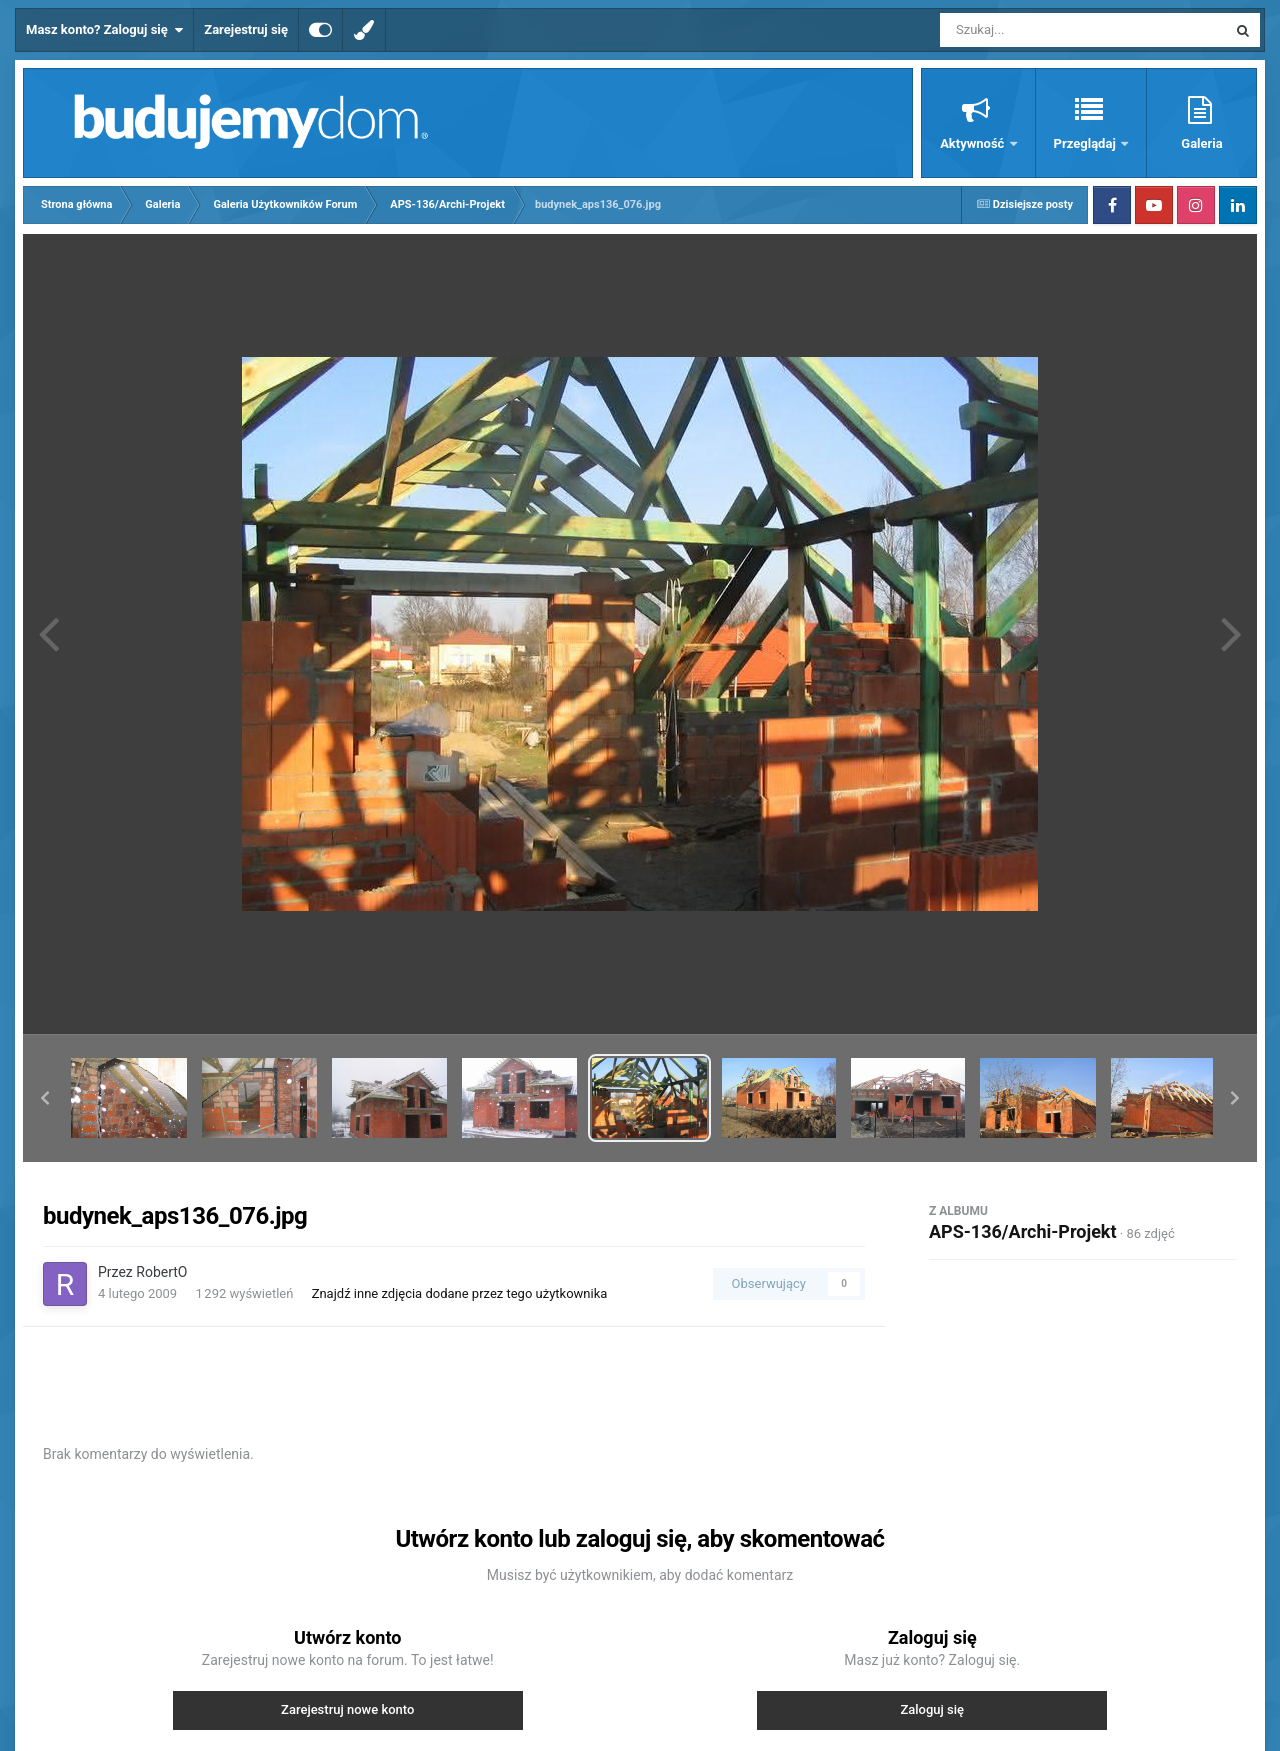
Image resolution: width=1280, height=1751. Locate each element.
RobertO (161, 1272)
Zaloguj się (932, 1709)
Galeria (1201, 143)
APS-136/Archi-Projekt (1023, 1231)
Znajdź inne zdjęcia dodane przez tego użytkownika (460, 1293)
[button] (45, 1098)
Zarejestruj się (246, 29)
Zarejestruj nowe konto (347, 1709)
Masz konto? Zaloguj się (104, 30)
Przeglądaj (1086, 143)
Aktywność (973, 143)
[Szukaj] (1038, 30)
